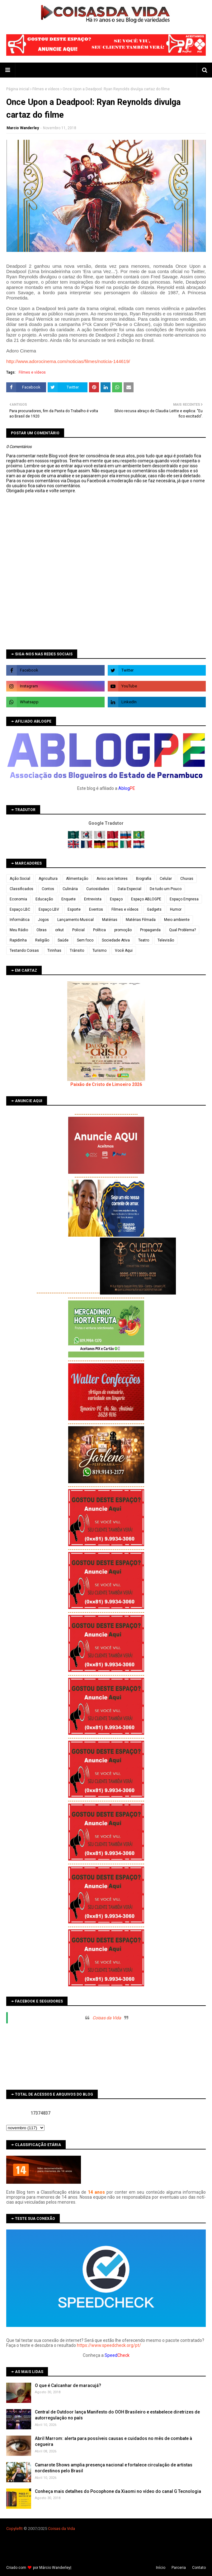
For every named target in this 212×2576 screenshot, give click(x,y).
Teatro (143, 940)
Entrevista (92, 899)
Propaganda (150, 930)
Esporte (74, 909)
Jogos (43, 920)
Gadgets (154, 909)
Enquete (68, 899)
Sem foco (85, 940)
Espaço (116, 899)
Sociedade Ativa (116, 940)
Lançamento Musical (75, 920)
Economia (18, 899)
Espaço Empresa (184, 899)
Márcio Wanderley (54, 2567)
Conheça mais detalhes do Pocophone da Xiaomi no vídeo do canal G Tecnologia (118, 2491)
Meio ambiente (177, 920)
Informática (20, 920)
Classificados (21, 889)
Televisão (166, 940)
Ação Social (20, 878)
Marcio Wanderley (23, 128)
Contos (48, 889)
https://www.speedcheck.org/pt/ (109, 2345)
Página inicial (17, 89)
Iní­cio (160, 2567)
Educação (44, 899)
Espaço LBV (49, 909)
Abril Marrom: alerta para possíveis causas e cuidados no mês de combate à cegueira (113, 2441)
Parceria (179, 2567)
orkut (59, 930)
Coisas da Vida (106, 2017)
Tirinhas (54, 950)
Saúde (63, 940)
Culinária (70, 889)
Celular (166, 878)
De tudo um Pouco (165, 889)
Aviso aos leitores (112, 878)
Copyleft (13, 2528)
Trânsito (77, 950)
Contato (199, 2567)
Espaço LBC (20, 909)
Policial (78, 930)
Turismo (99, 950)
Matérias (109, 920)
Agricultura (48, 878)
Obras (41, 930)
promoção (123, 930)
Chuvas (186, 878)
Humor (175, 909)
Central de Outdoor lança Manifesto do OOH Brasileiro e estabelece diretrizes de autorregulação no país (117, 2415)
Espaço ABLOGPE (146, 899)
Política (99, 930)
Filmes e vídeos (45, 89)
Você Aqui (124, 950)
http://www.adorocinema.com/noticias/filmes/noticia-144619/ (68, 361)
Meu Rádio (19, 930)
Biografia (143, 878)
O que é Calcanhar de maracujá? (68, 2385)
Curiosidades (97, 889)
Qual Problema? (182, 930)
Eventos (96, 909)
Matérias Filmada (141, 920)
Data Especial (129, 889)
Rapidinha (18, 940)
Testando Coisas (24, 950)
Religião (42, 940)
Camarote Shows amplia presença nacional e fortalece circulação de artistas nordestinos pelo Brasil (113, 2468)
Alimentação (77, 878)
